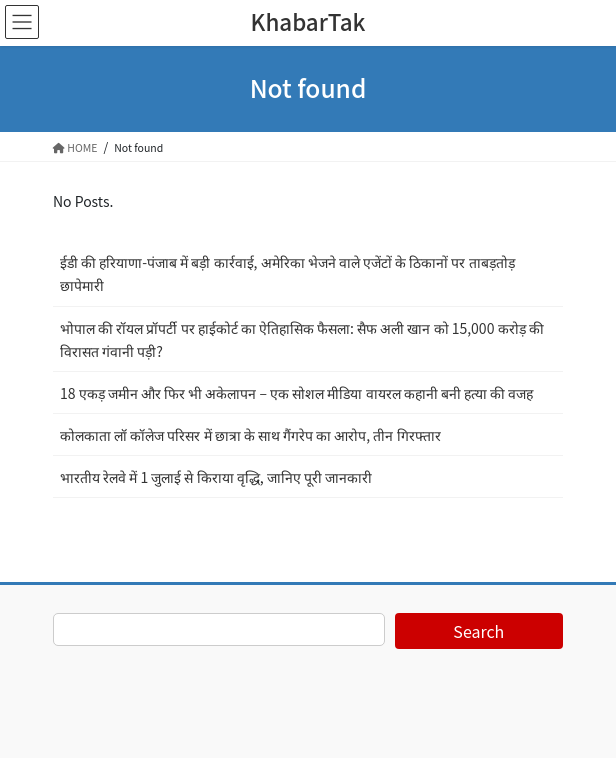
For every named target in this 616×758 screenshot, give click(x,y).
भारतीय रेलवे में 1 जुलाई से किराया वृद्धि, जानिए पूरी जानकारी (216, 477)
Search (478, 631)
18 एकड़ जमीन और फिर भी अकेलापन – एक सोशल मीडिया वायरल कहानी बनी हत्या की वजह (296, 393)
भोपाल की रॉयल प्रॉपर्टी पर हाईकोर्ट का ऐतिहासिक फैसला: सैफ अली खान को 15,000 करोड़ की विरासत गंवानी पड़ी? (302, 339)
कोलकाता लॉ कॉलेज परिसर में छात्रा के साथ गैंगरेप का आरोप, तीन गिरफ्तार (250, 435)
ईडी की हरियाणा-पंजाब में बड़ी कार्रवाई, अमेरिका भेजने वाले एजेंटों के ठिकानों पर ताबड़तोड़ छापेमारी (287, 273)
